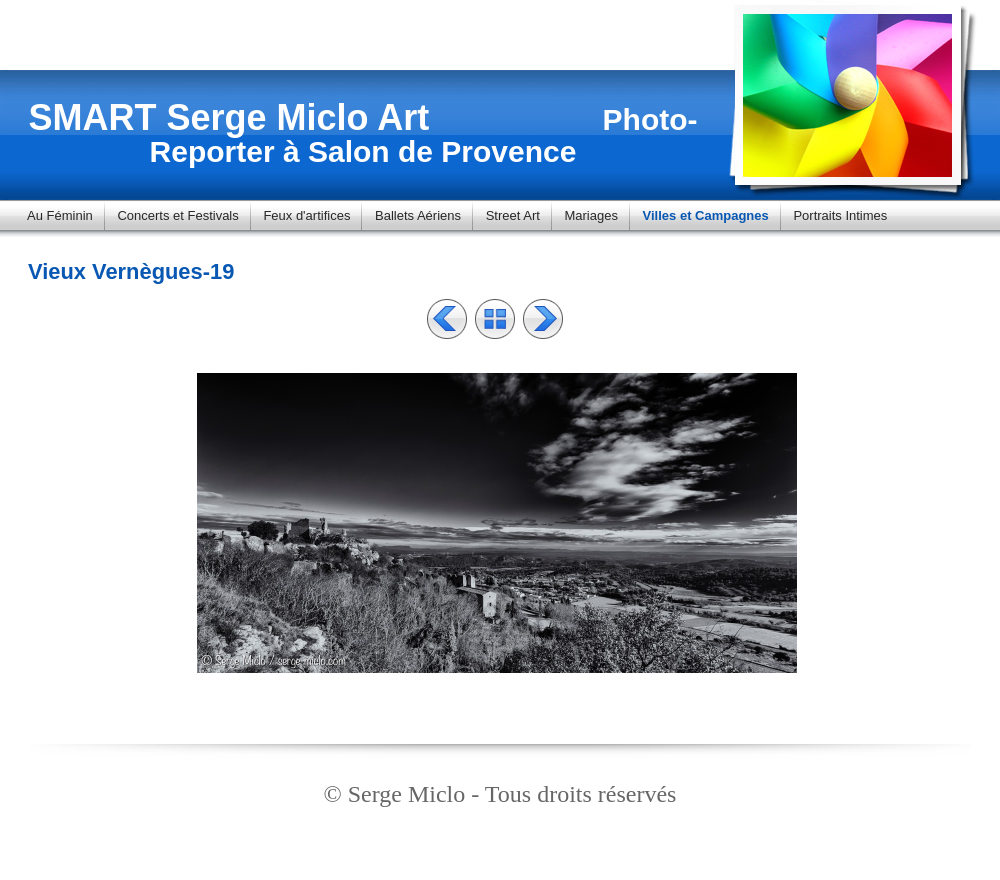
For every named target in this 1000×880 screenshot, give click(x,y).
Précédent (447, 319)
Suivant (543, 319)
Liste (495, 319)
